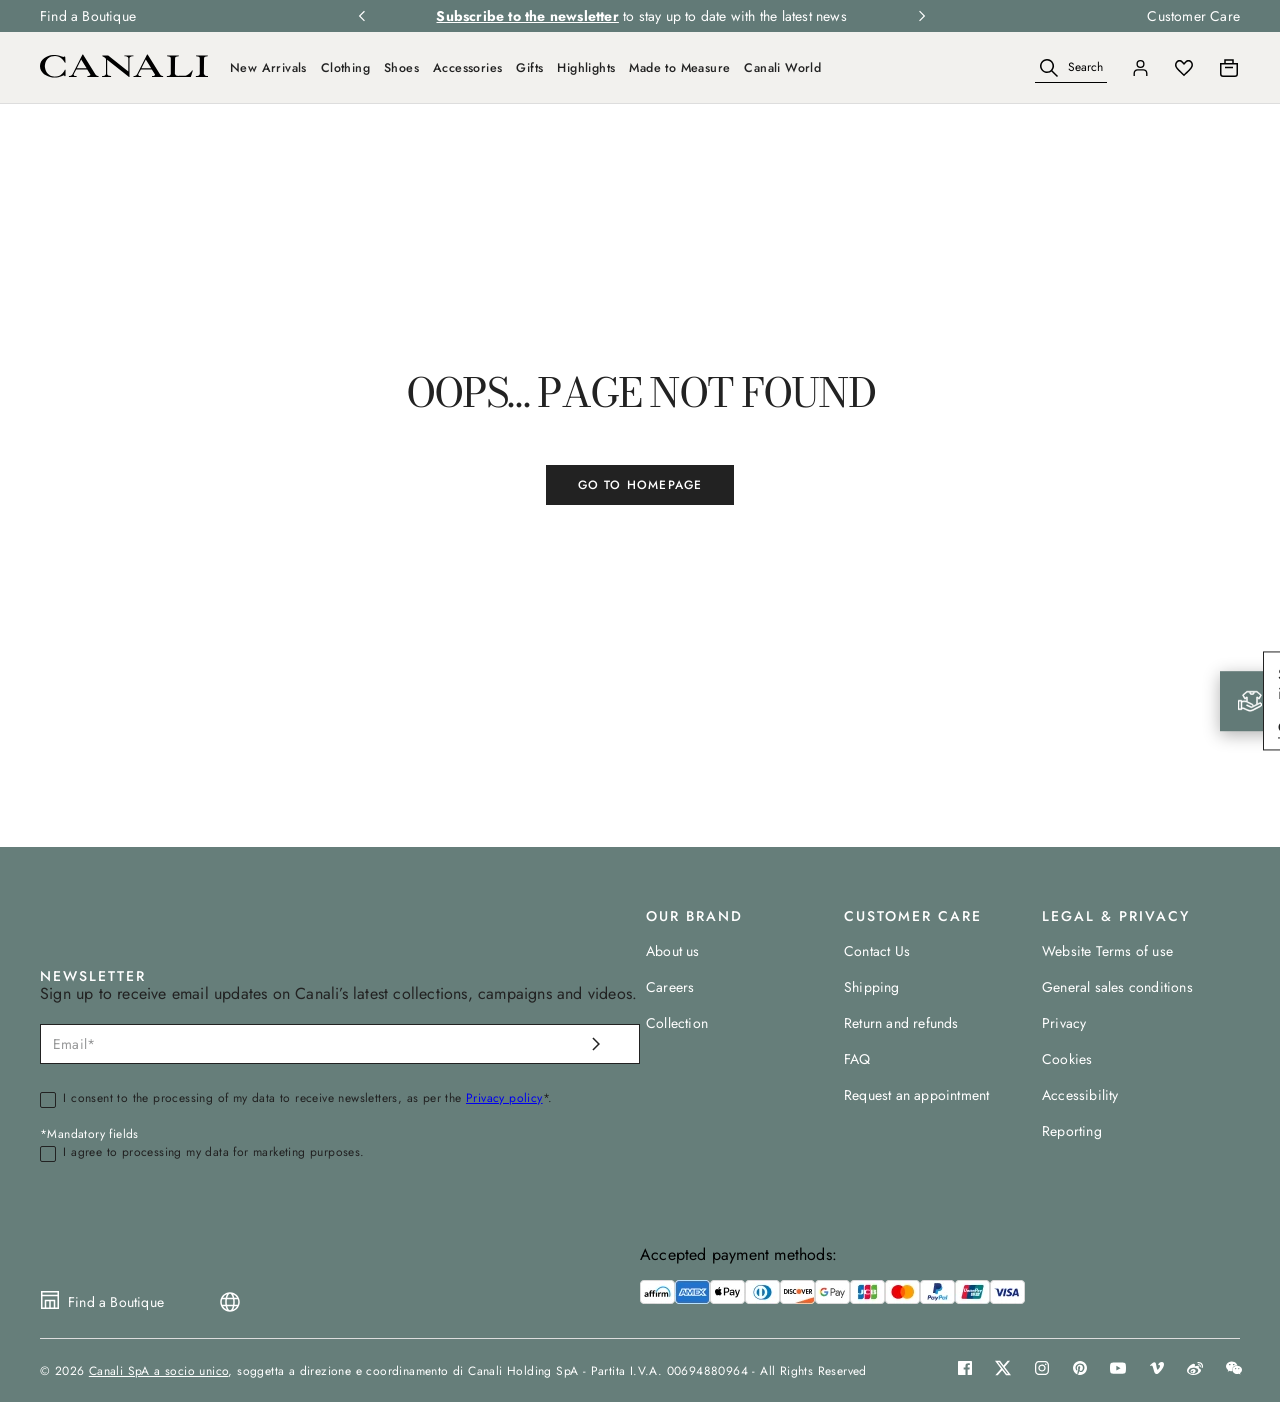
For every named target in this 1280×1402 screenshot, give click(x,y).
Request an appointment (916, 1095)
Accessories (467, 68)
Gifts (529, 68)
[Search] (1071, 68)
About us (673, 951)
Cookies (1067, 1059)
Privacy (1064, 1023)
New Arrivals (268, 68)
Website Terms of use (1107, 951)
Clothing (345, 68)
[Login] (1140, 68)
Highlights (586, 68)
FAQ (857, 1059)
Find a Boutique (88, 16)
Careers (670, 987)
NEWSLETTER (93, 976)
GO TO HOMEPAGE (640, 485)
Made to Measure (679, 68)
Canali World (782, 68)
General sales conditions (1117, 987)
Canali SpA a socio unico (159, 1371)
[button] (1049, 68)
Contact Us (877, 951)
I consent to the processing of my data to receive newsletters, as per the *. (307, 1099)
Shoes (401, 68)
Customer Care (1193, 16)
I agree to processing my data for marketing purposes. (213, 1153)
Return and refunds (901, 1023)
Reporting (1072, 1131)
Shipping (872, 987)
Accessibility (1080, 1095)
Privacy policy (504, 1098)
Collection (677, 1023)
